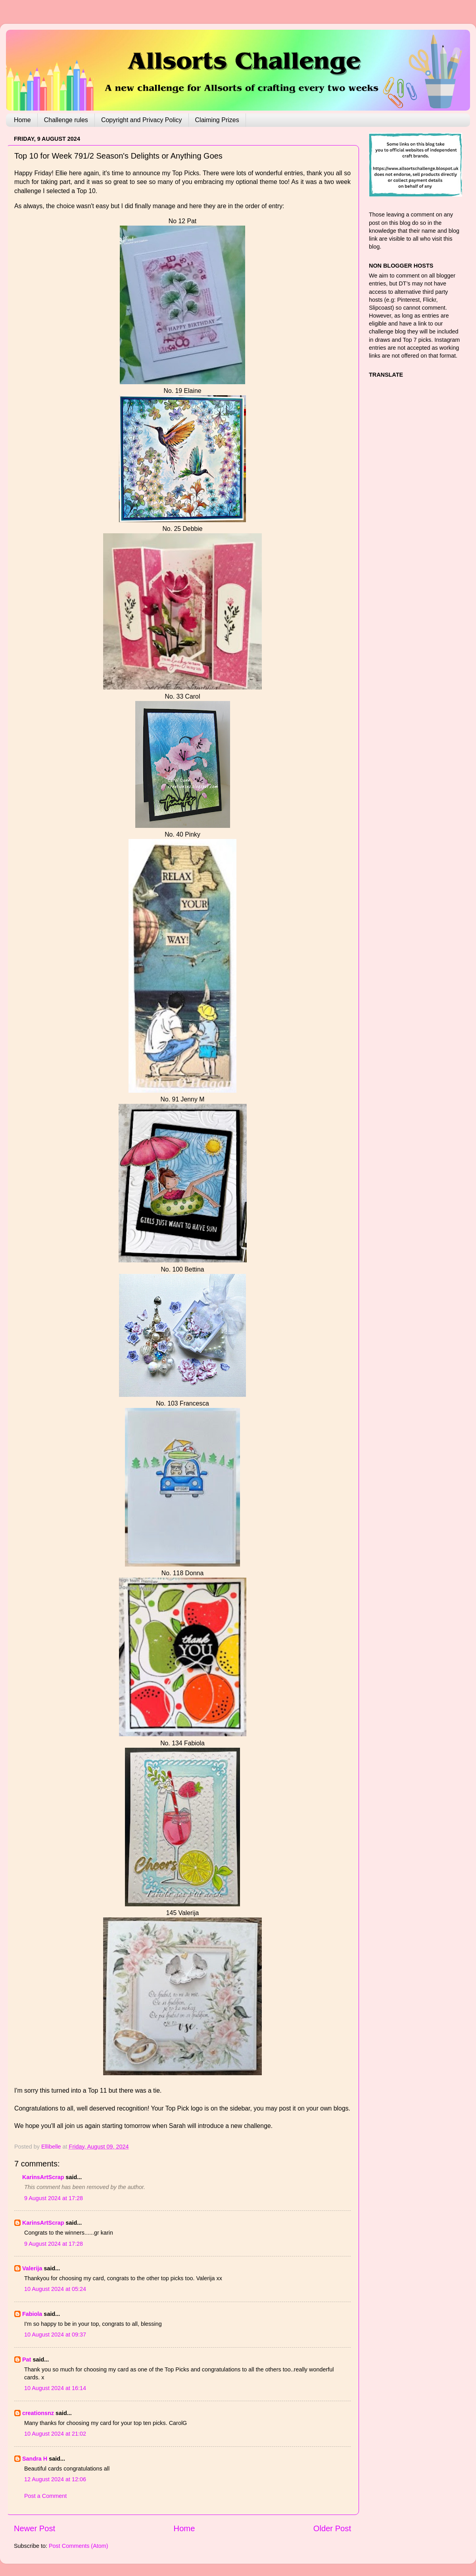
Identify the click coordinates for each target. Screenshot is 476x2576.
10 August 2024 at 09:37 (55, 2334)
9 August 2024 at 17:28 (53, 2198)
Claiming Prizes (217, 120)
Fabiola (32, 2314)
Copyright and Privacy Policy (141, 120)
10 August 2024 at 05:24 (55, 2289)
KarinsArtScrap (43, 2177)
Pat (26, 2359)
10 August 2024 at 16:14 (55, 2388)
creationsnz (38, 2413)
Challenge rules (66, 120)
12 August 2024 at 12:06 (55, 2479)
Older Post (332, 2528)
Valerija (32, 2268)
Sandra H (34, 2458)
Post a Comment (45, 2496)
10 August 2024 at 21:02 (55, 2433)
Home (22, 120)
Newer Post (34, 2528)
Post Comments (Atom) (78, 2546)
